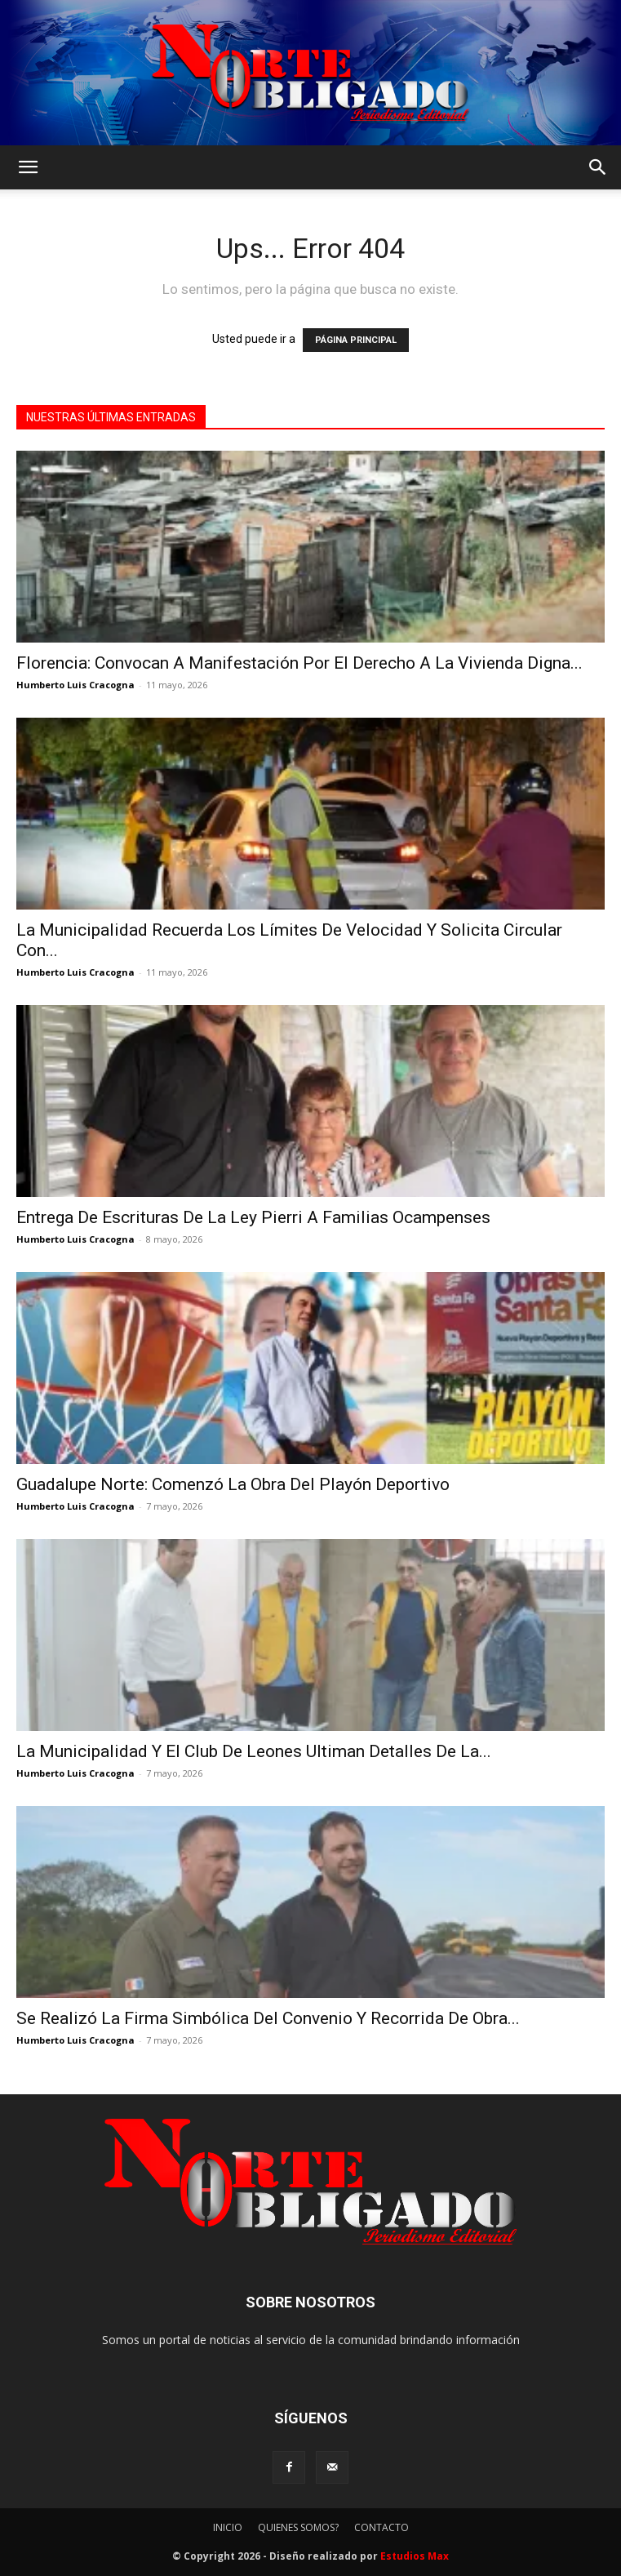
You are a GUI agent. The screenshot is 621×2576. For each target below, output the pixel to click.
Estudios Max (414, 2556)
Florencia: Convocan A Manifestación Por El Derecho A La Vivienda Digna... (299, 663)
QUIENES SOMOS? (298, 2527)
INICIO (227, 2527)
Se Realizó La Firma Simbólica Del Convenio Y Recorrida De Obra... (268, 2018)
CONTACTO (381, 2527)
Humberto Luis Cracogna (75, 684)
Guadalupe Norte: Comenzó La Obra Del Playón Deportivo (233, 1484)
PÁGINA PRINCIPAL (356, 340)
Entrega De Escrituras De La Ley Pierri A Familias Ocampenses (253, 1217)
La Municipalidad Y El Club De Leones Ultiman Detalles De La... (253, 1751)
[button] (28, 167)
